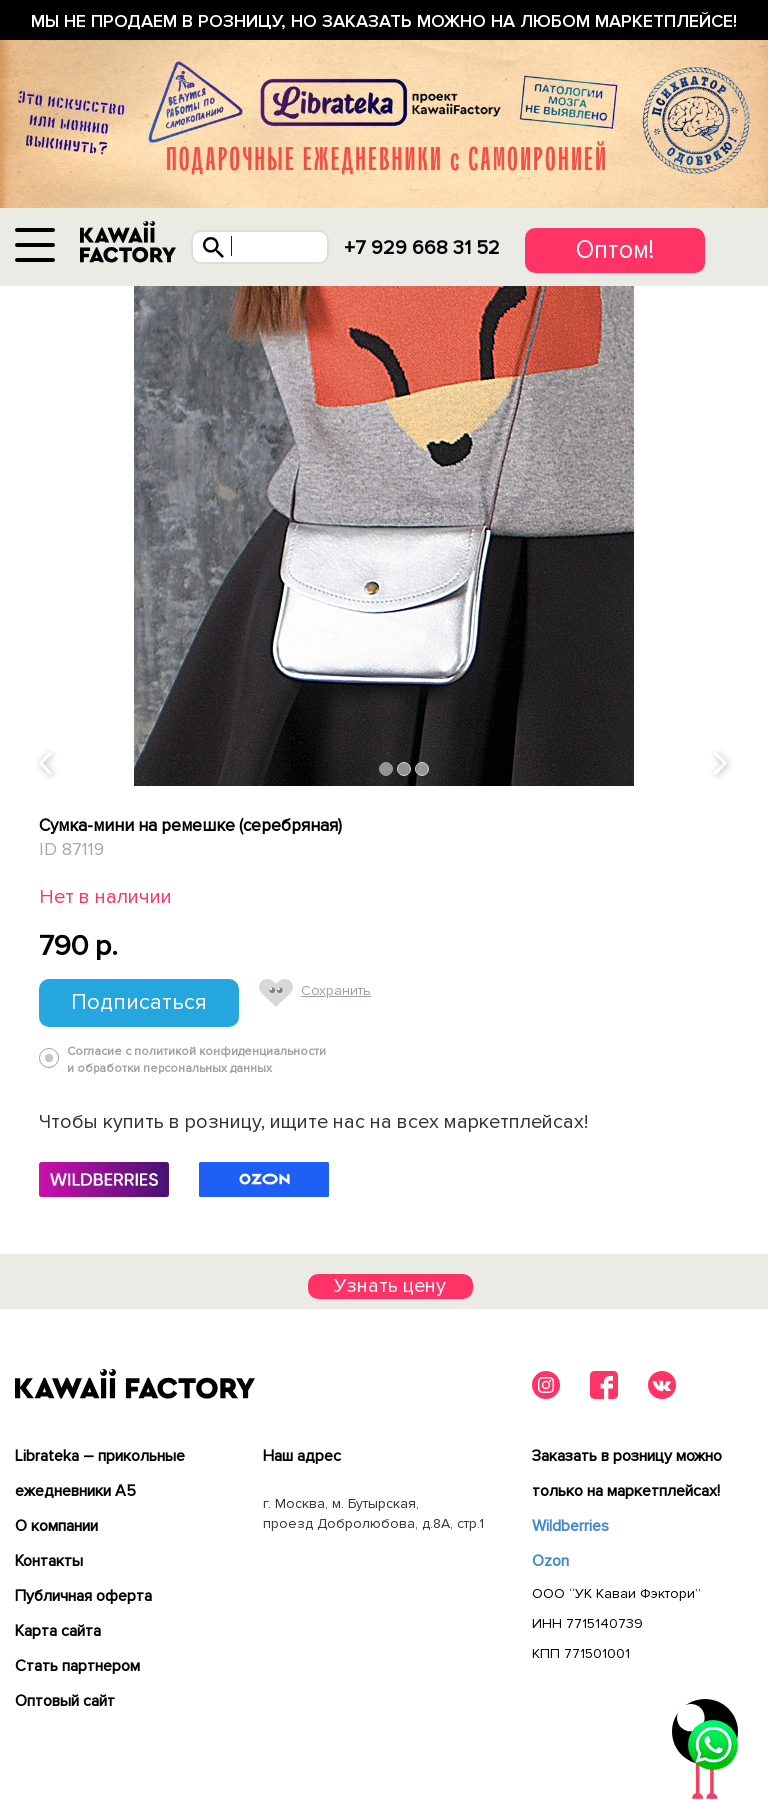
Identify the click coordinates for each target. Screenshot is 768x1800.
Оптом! (615, 250)
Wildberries (570, 1526)
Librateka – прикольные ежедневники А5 (100, 1473)
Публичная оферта (83, 1596)
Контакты (49, 1561)
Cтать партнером (77, 1666)
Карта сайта (58, 1631)
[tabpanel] (384, 536)
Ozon (550, 1561)
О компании (56, 1526)
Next (722, 764)
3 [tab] (422, 768)
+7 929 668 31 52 (422, 248)
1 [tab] (386, 768)
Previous (47, 764)
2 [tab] (404, 768)
